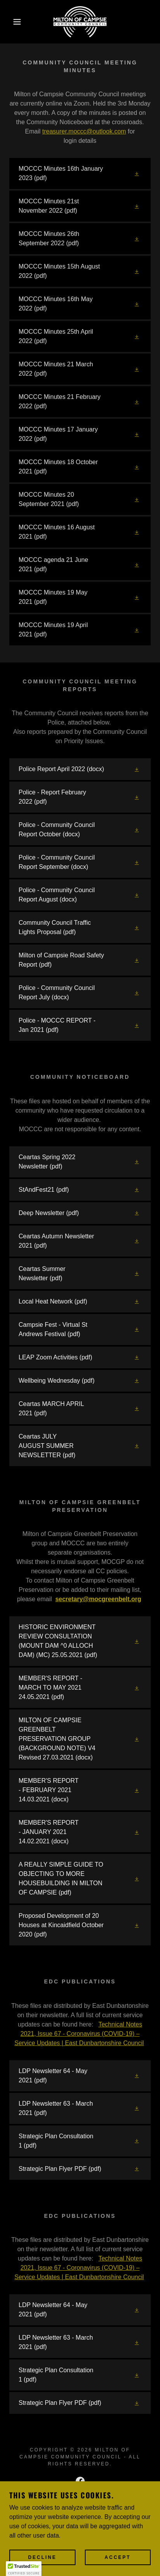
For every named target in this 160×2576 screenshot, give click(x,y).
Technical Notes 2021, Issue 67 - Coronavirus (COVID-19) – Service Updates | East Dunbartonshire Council (79, 2033)
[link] (80, 21)
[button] (12, 21)
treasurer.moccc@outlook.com (84, 131)
